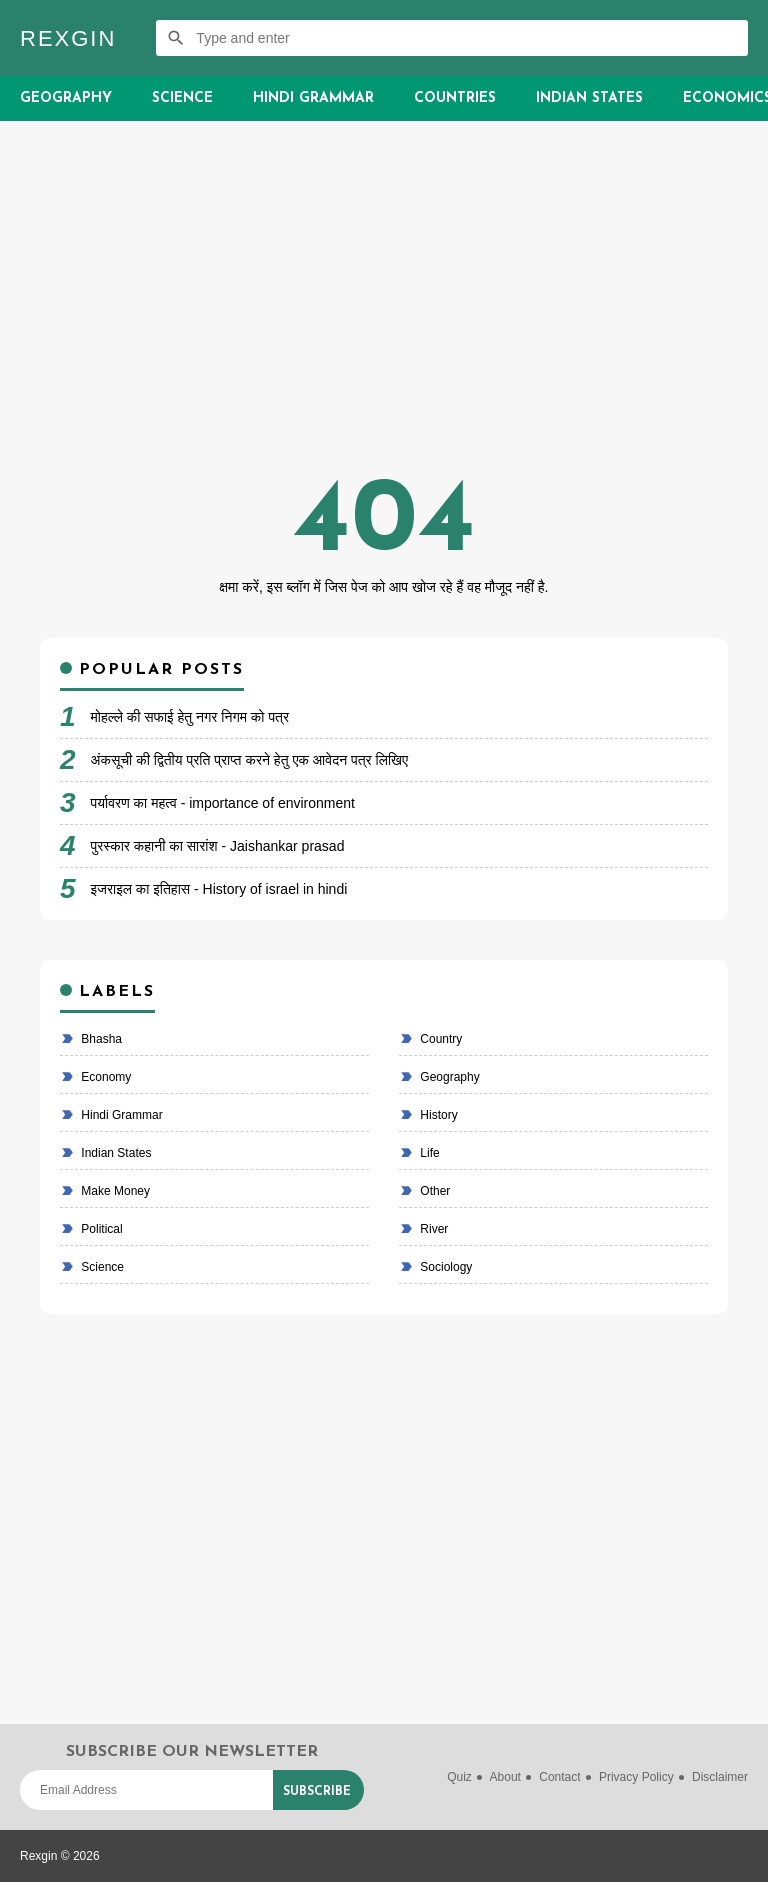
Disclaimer (720, 1777)
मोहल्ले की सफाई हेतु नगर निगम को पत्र (190, 717)
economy (104, 1077)
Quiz (459, 1777)
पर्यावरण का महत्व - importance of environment (223, 803)
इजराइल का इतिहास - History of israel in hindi (219, 889)
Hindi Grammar (313, 98)
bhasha (100, 1039)
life (428, 1153)
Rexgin (68, 38)
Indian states (114, 1153)
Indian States (589, 98)
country (439, 1039)
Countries (455, 98)
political (100, 1229)
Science (182, 98)
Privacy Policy (636, 1777)
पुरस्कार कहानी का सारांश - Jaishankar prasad (218, 846)
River (432, 1229)
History (437, 1115)
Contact (559, 1777)
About (505, 1777)
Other (433, 1191)
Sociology (444, 1267)
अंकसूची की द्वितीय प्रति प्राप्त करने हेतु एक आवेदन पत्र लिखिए (250, 760)
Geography (66, 98)
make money (114, 1191)
